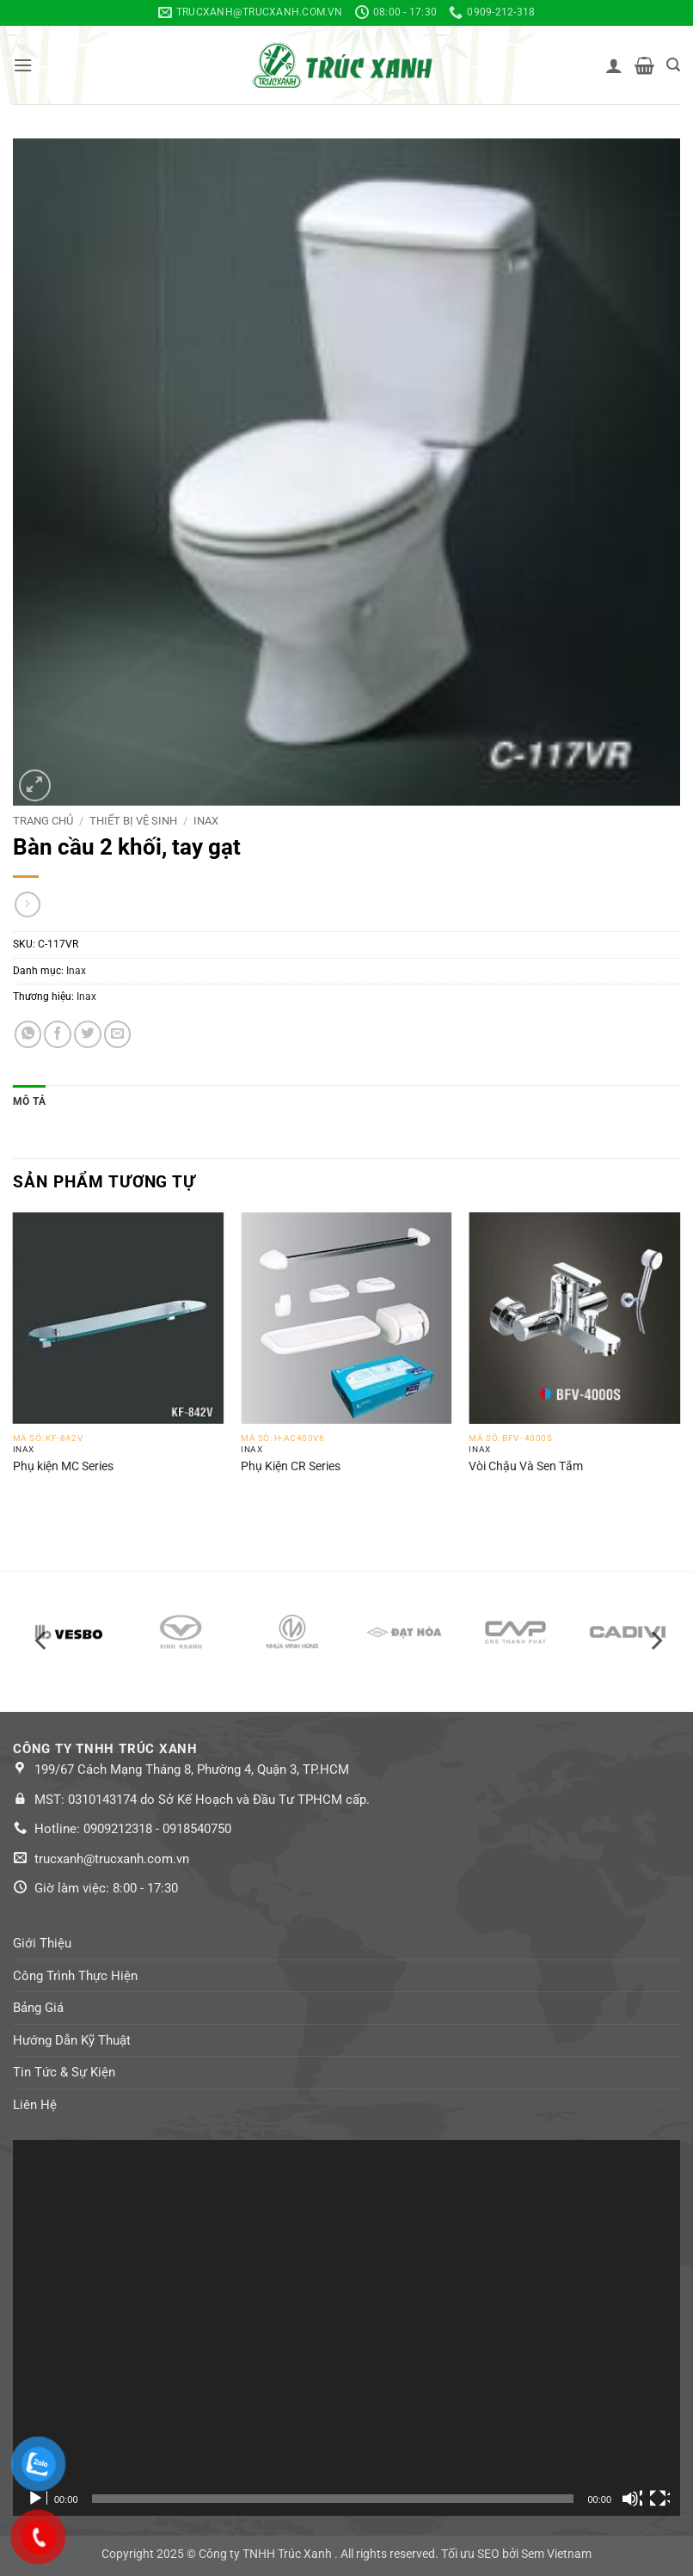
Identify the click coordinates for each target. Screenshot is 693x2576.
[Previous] (42, 1641)
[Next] (655, 1641)
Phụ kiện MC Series (63, 1466)
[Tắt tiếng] (632, 2498)
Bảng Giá (38, 2007)
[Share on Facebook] (57, 1034)
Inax (205, 820)
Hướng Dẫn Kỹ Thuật (72, 2040)
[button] (23, 65)
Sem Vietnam (556, 2554)
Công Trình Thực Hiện (75, 1976)
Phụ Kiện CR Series (290, 1466)
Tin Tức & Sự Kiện (64, 2072)
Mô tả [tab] (29, 1101)
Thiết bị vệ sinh (133, 820)
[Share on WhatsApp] (28, 1034)
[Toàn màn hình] (659, 2498)
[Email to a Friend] (118, 1034)
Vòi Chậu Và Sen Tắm (526, 1466)
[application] (346, 2328)
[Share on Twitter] (87, 1034)
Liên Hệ (35, 2105)
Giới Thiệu (42, 1943)
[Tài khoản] (613, 65)
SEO (488, 2554)
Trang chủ (43, 820)
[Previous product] (27, 904)
